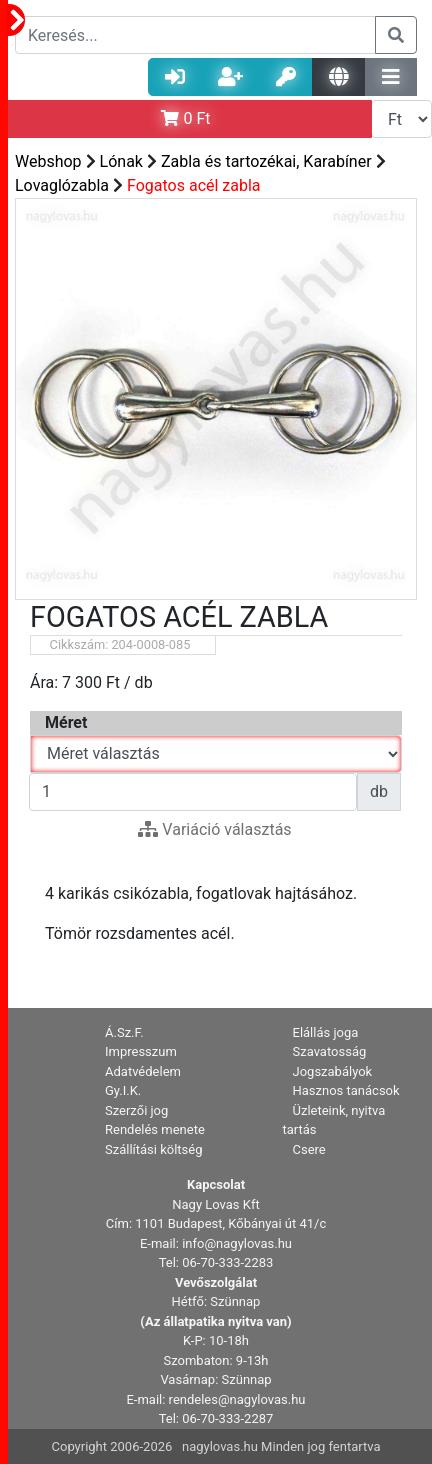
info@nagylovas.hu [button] (237, 1243)
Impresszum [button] (141, 1051)
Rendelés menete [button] (155, 1129)
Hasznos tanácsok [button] (346, 1090)
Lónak (121, 161)
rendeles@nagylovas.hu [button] (237, 1399)
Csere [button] (309, 1149)
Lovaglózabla (62, 185)
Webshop (48, 161)
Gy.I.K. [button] (123, 1090)
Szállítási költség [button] (154, 1149)
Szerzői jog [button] (136, 1110)
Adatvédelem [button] (143, 1071)
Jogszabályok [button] (333, 1071)
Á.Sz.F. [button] (124, 1032)
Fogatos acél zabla (194, 185)
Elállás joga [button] (326, 1032)
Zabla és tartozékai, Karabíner (266, 161)
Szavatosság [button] (330, 1051)
